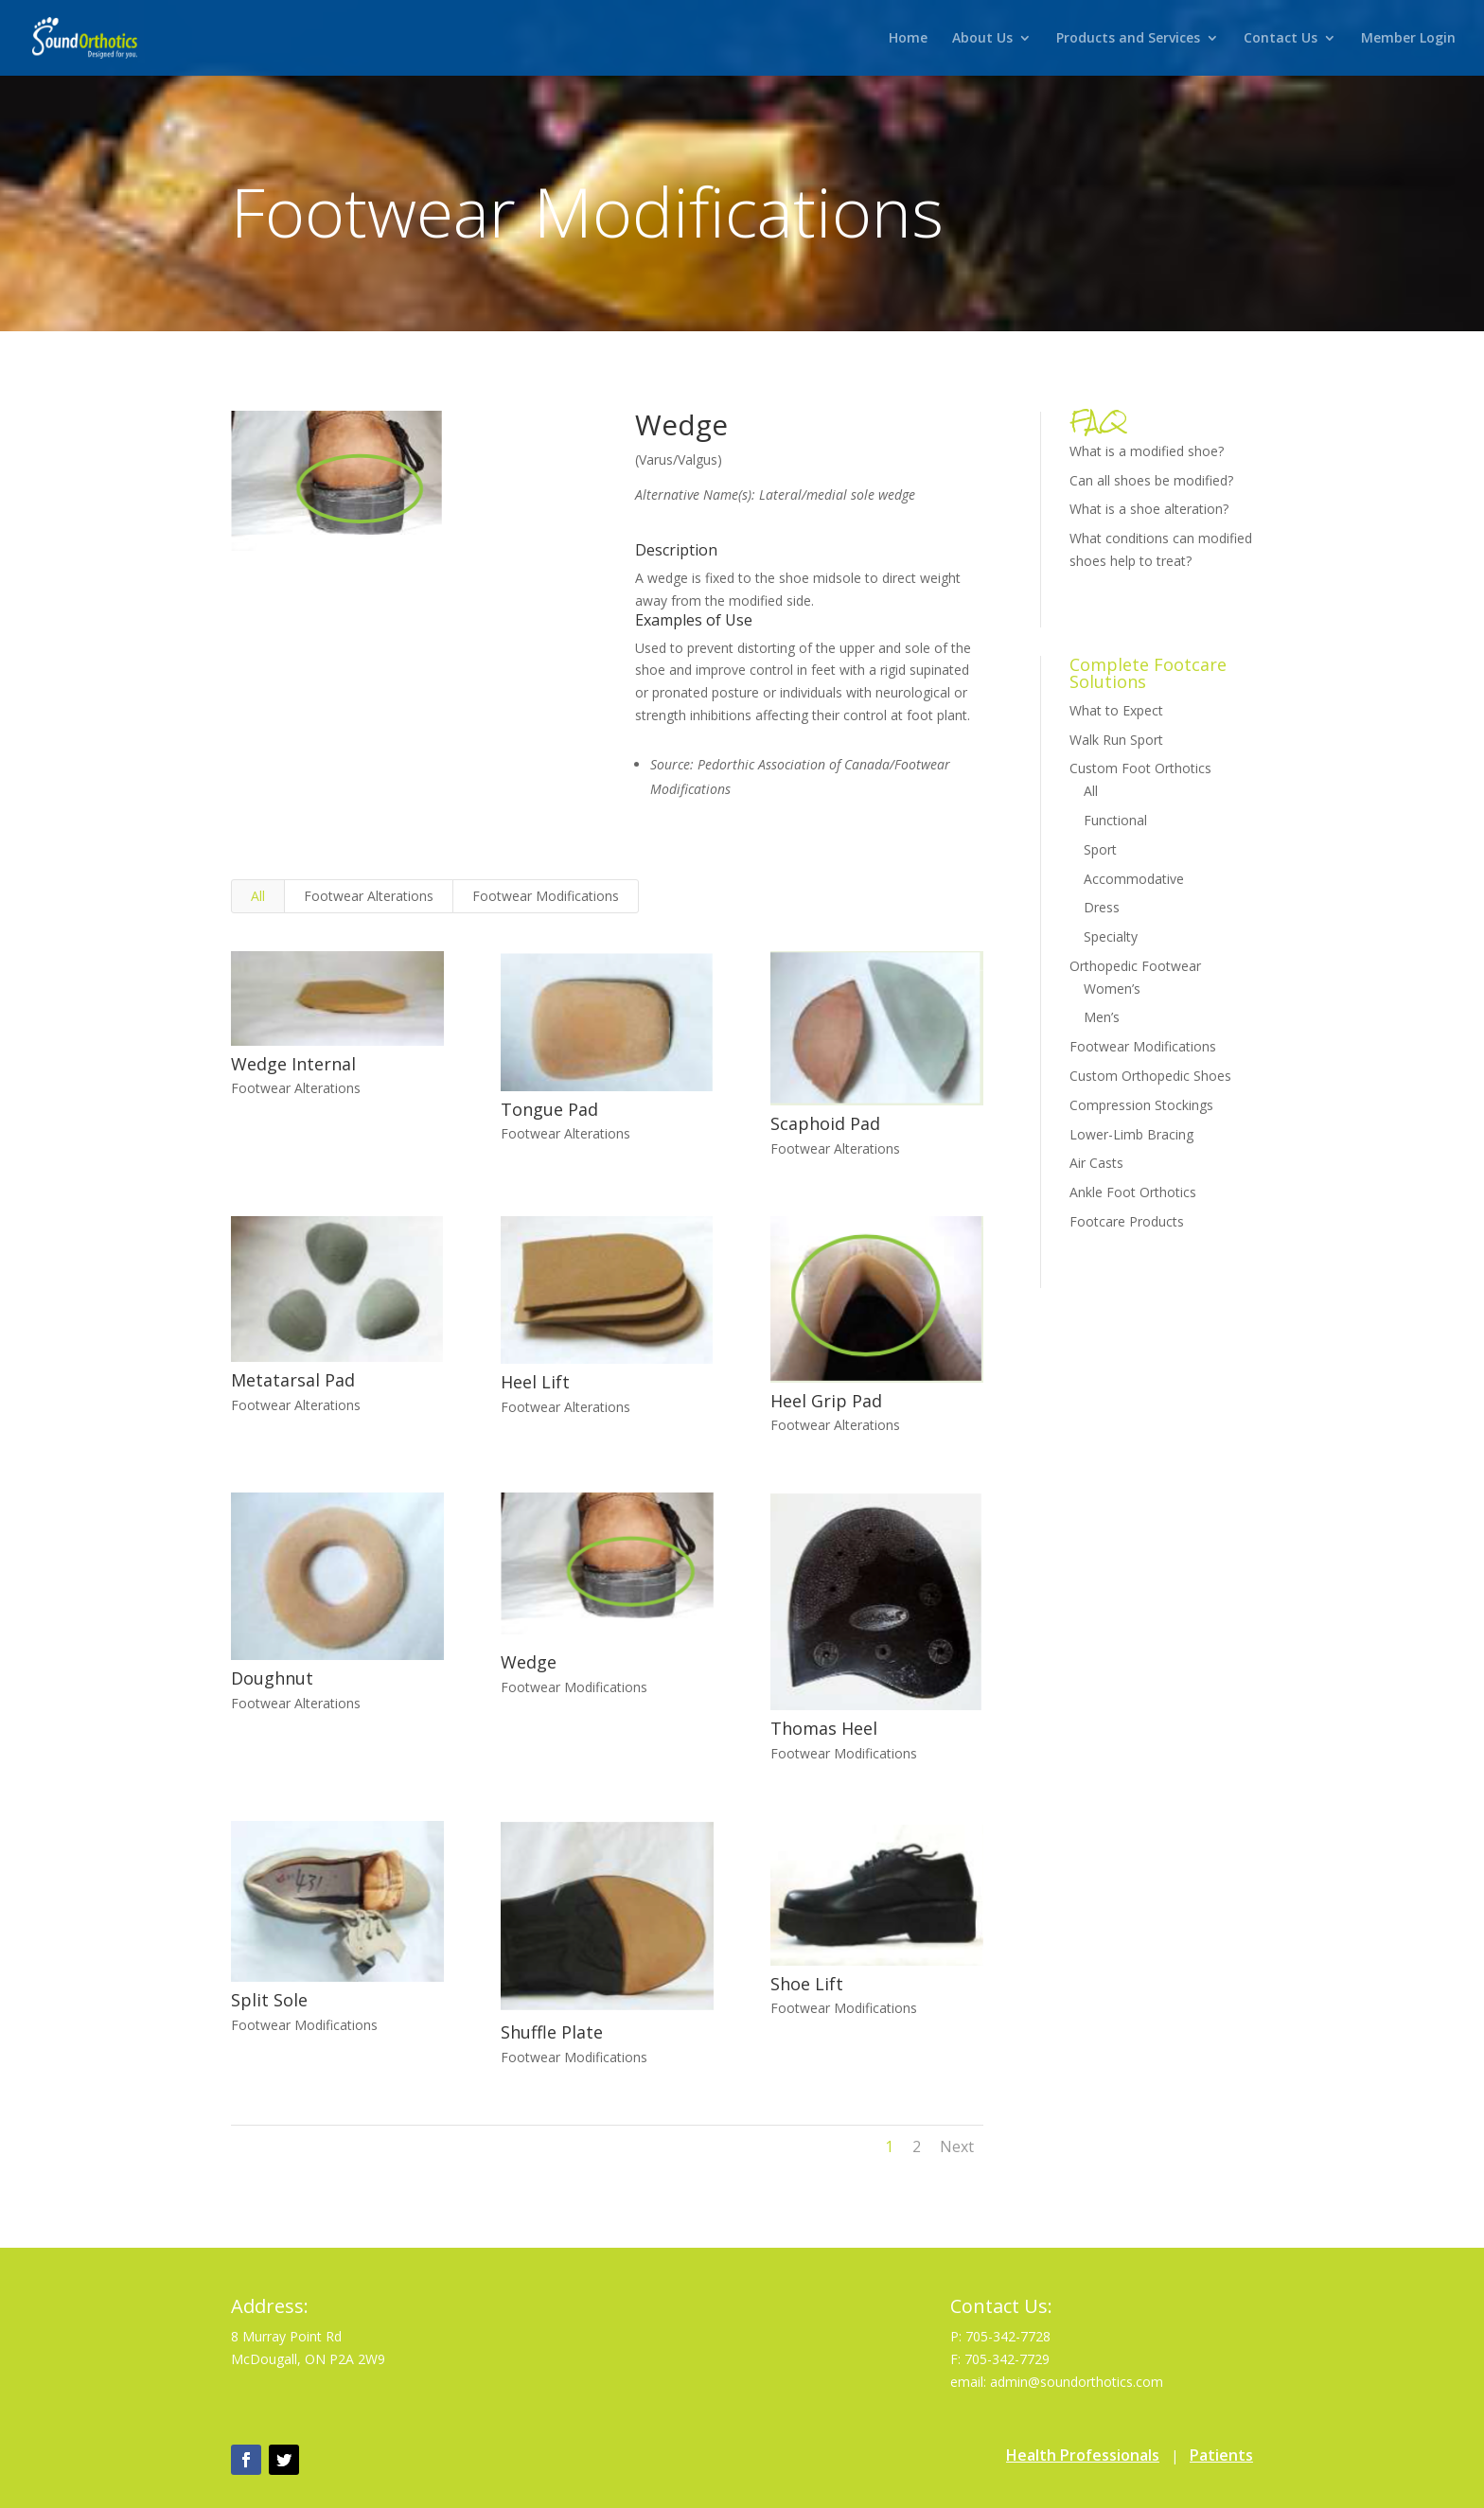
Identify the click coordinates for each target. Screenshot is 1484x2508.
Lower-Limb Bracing (1131, 1134)
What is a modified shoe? (1146, 451)
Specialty (1111, 936)
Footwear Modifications (545, 896)
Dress (1102, 907)
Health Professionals (1082, 2455)
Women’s (1112, 989)
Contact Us (1280, 38)
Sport (1100, 849)
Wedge (528, 1662)
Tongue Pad (548, 1109)
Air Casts (1096, 1163)
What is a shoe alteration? (1148, 509)
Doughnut (271, 1678)
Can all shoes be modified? (1151, 480)
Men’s (1102, 1017)
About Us (982, 38)
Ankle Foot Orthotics (1132, 1192)
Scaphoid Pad (824, 1123)
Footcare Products (1126, 1221)
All (258, 896)
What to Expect (1116, 710)
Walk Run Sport (1116, 740)
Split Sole (268, 1999)
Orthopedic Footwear (1135, 966)
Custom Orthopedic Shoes (1150, 1076)
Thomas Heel (822, 1728)
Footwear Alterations (368, 896)
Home (908, 38)
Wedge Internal (292, 1063)
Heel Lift (534, 1381)
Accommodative (1134, 879)
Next (957, 2146)
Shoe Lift (805, 1983)
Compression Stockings (1141, 1105)
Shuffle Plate (551, 2032)
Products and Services (1128, 38)
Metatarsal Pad (292, 1380)
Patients (1221, 2455)
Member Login (1408, 38)
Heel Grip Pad (825, 1400)
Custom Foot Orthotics (1140, 768)
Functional (1115, 820)
